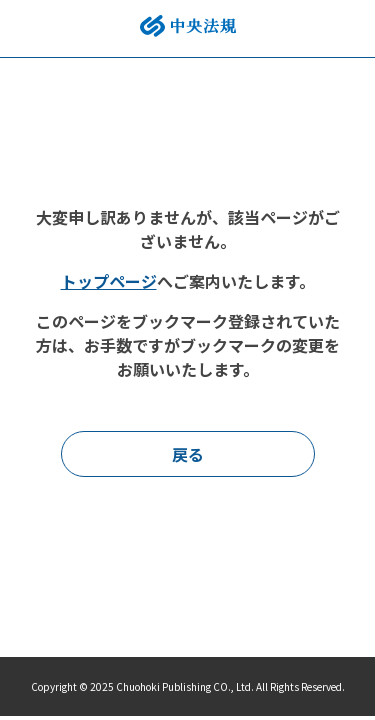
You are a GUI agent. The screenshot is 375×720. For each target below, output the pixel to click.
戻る (188, 454)
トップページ (109, 281)
